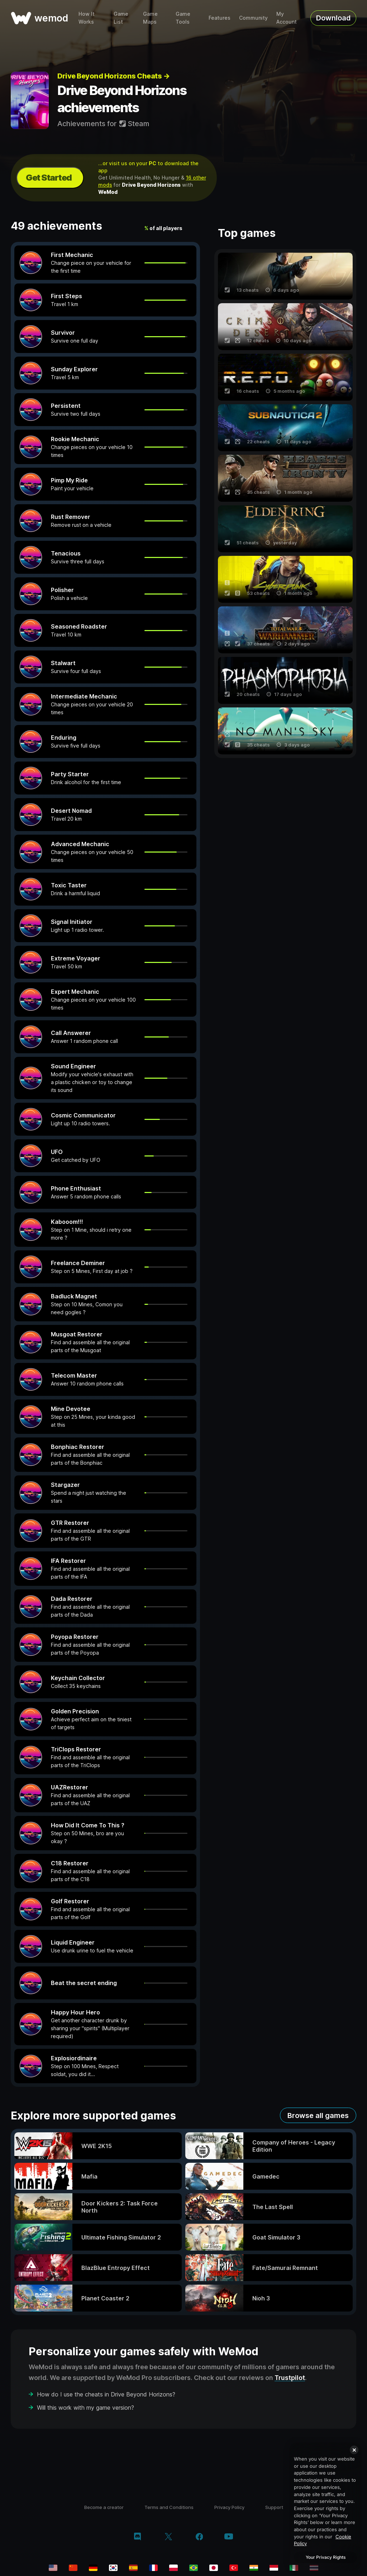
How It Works (86, 18)
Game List (121, 18)
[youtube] (228, 2537)
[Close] (354, 2450)
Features (219, 18)
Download (333, 18)
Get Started (49, 177)
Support (274, 2507)
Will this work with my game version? (85, 2407)
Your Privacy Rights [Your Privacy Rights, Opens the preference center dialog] (325, 2557)
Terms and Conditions (169, 2507)
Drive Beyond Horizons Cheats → (113, 76)
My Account (286, 18)
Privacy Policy (229, 2507)
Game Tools (183, 18)
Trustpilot (290, 2377)
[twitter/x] (168, 2537)
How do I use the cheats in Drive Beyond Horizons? (106, 2394)
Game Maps (150, 18)
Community (253, 18)
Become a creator (104, 2507)
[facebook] (199, 2537)
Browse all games (318, 2115)
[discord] (137, 2537)
